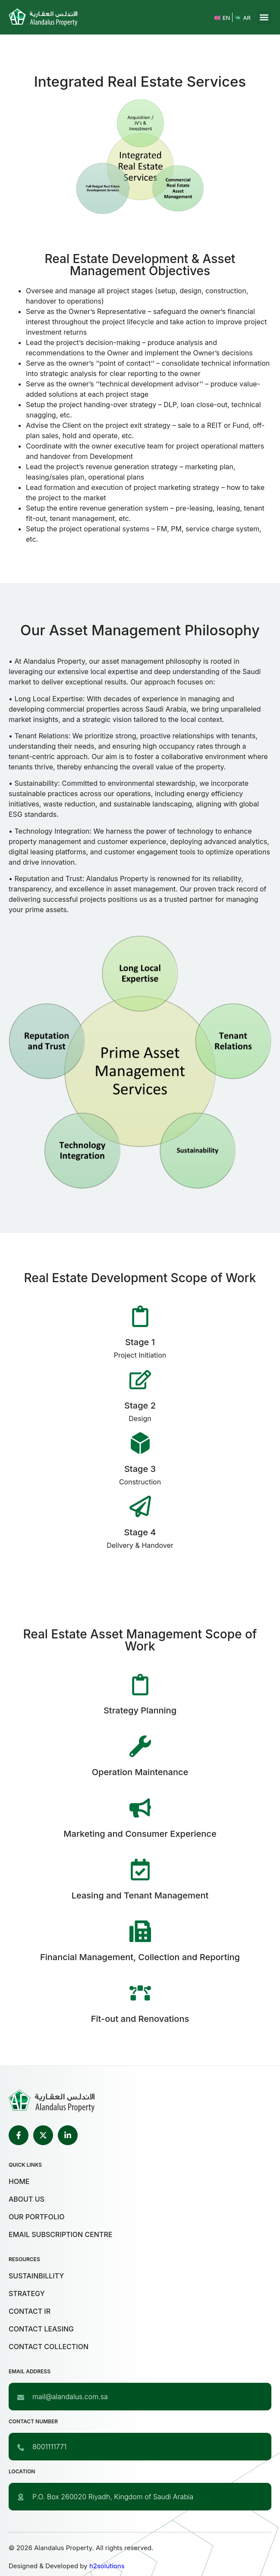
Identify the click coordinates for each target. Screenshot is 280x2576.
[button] (264, 17)
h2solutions (107, 2566)
